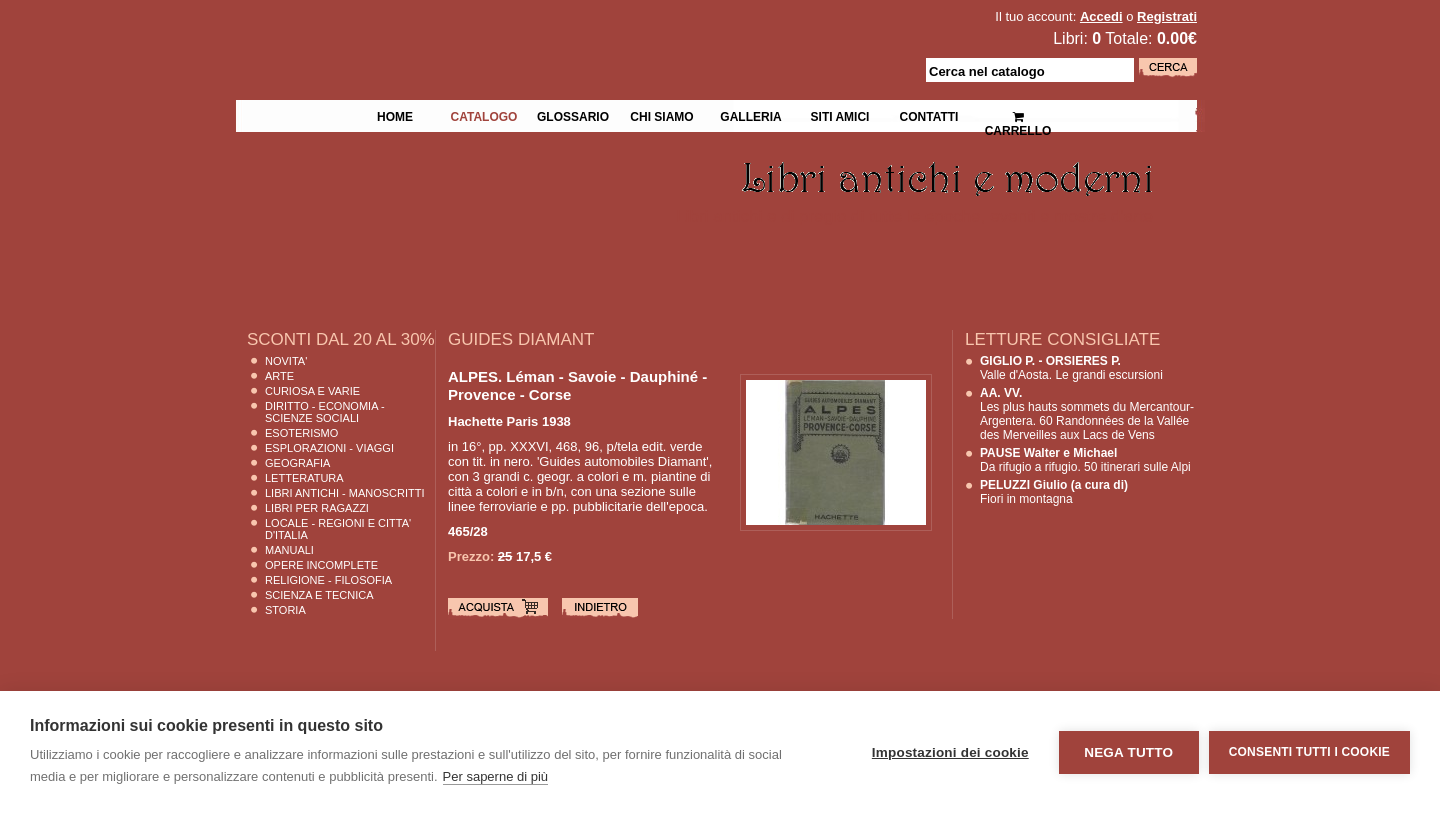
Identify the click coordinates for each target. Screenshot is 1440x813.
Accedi (1101, 16)
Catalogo (484, 115)
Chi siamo (661, 115)
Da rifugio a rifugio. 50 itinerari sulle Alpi (1085, 460)
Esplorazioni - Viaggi (329, 448)
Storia (285, 610)
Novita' (286, 361)
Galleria (750, 115)
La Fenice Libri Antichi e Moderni (410, 30)
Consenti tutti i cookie (1309, 752)
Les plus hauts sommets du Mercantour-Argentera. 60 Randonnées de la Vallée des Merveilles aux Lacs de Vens (1087, 414)
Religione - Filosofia (328, 580)
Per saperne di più (496, 776)
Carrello (1018, 115)
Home (395, 115)
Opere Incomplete (321, 565)
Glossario (573, 115)
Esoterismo (301, 433)
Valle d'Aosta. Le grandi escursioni (1071, 368)
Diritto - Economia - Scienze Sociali (325, 412)
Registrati (1167, 16)
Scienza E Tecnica (319, 595)
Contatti (929, 115)
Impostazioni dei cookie (950, 752)
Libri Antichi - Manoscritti (345, 493)
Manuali (289, 550)
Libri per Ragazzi (317, 508)
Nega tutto (1128, 752)
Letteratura (304, 478)
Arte (279, 376)
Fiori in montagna (1054, 492)
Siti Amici (840, 115)
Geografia (297, 463)
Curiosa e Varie (312, 391)
